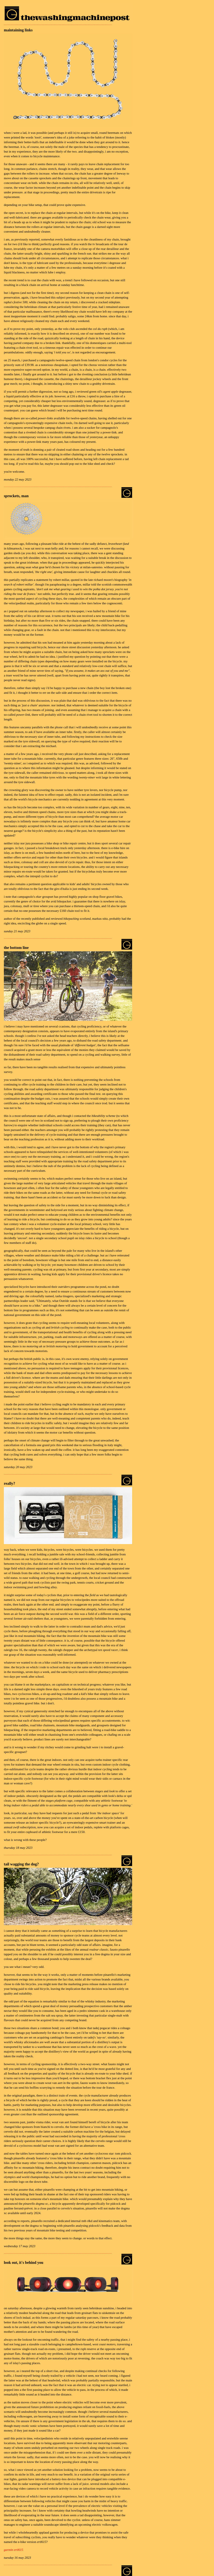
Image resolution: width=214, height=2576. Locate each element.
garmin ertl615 (13, 2549)
